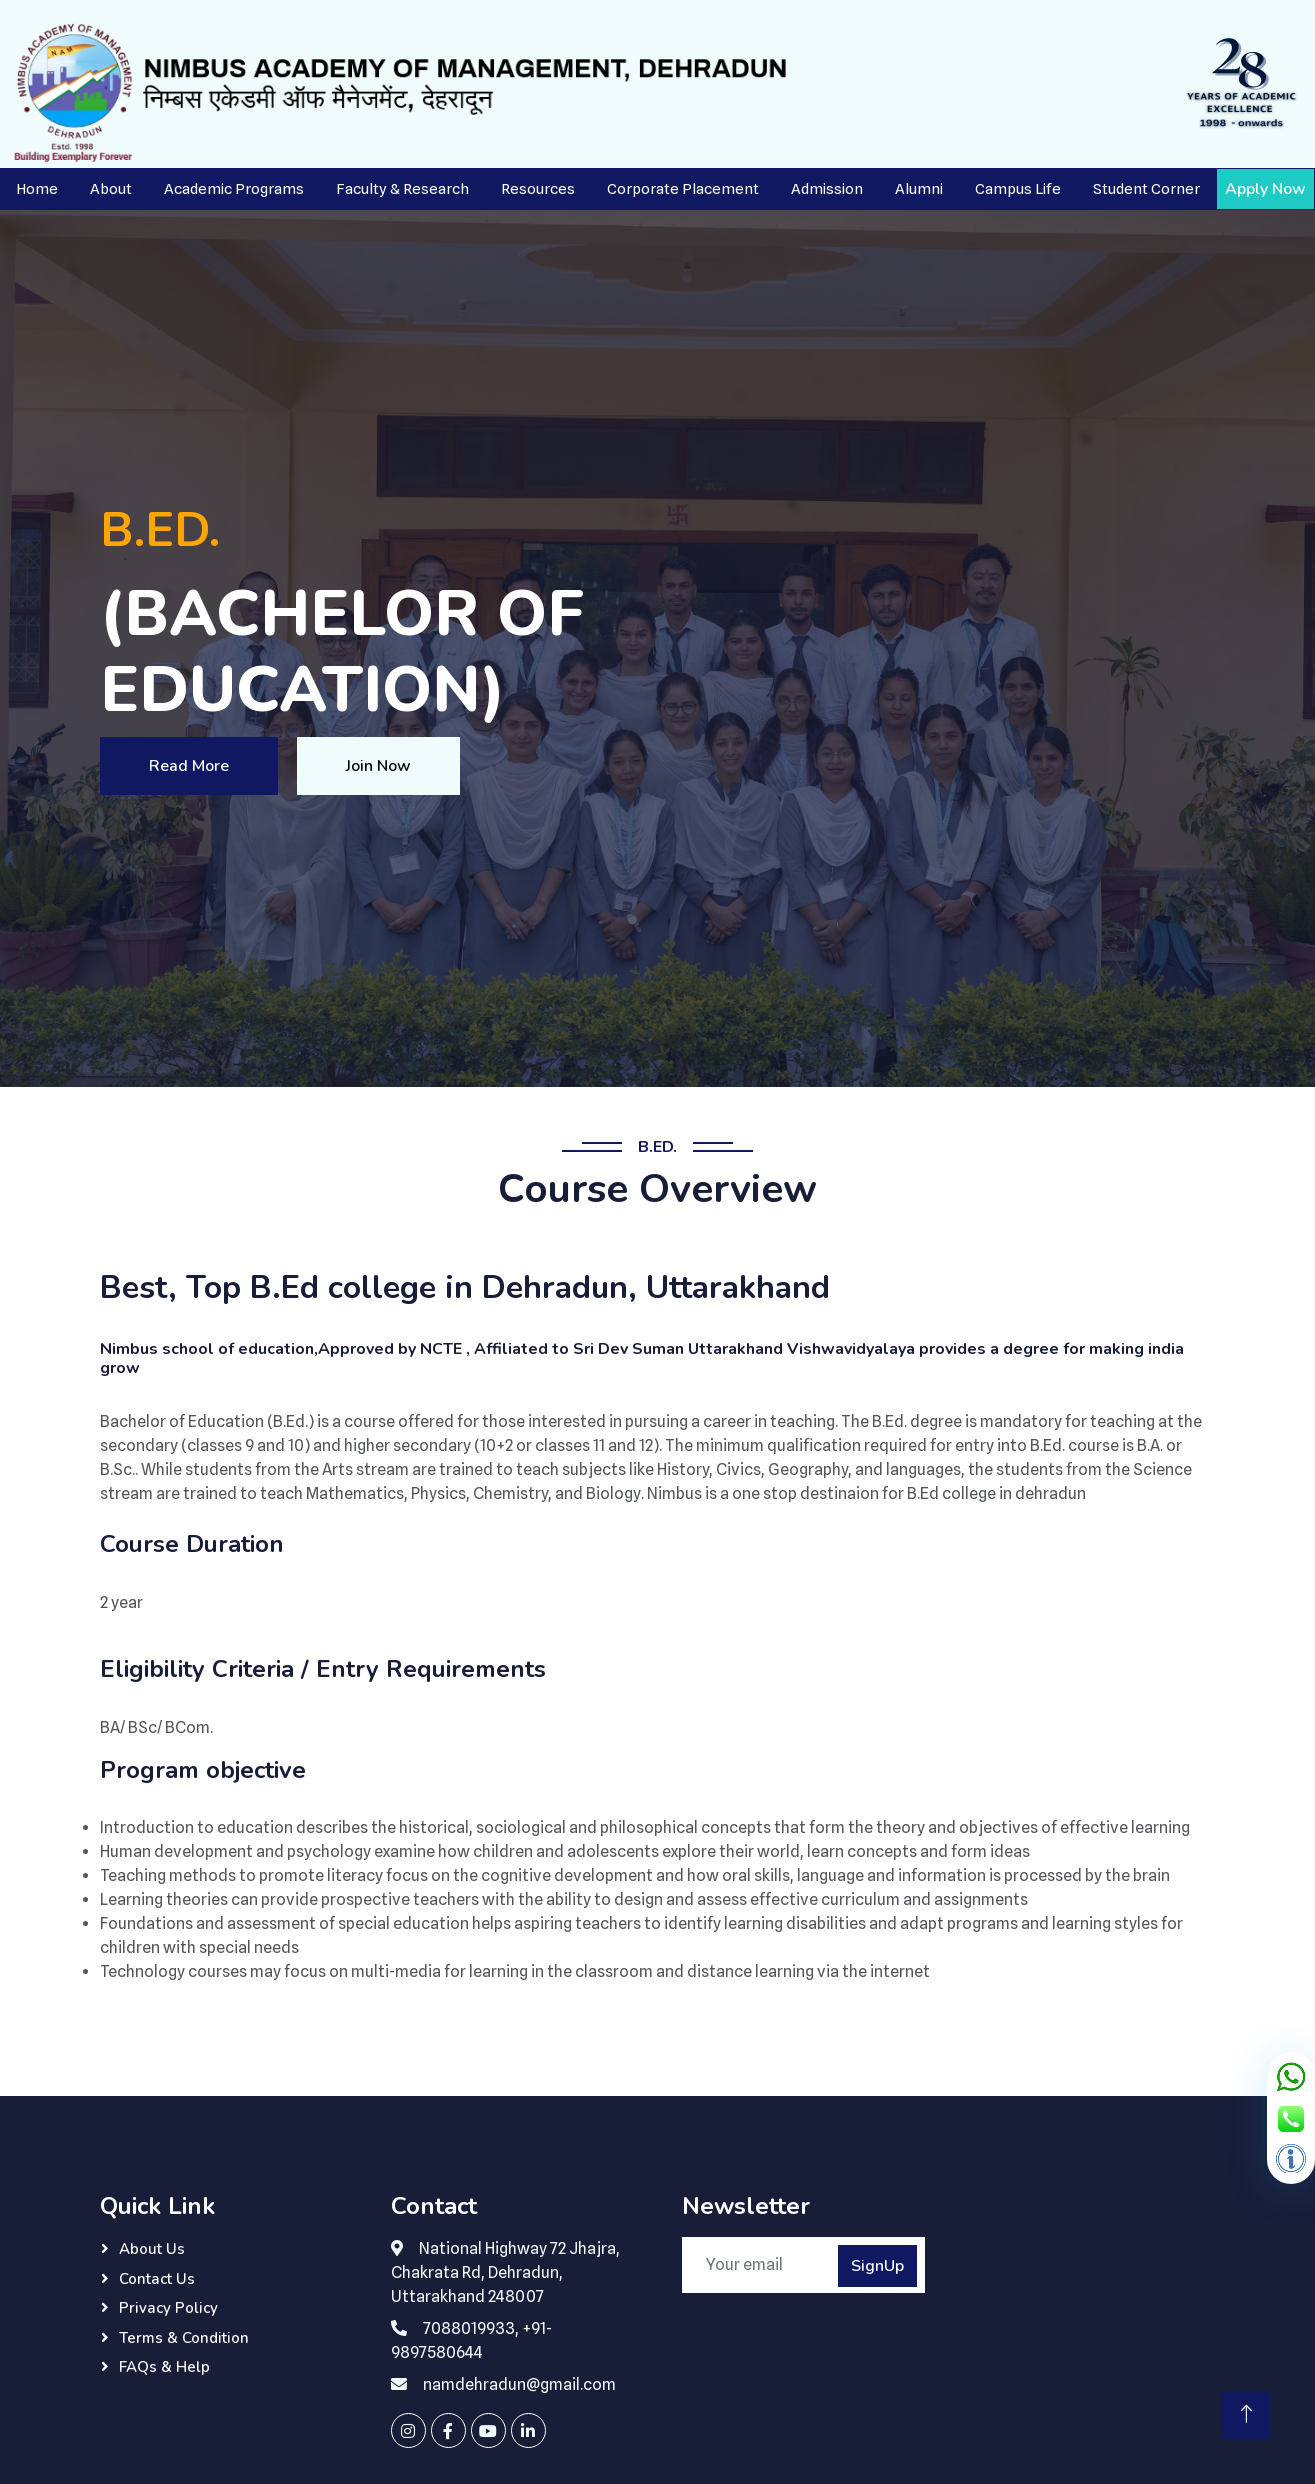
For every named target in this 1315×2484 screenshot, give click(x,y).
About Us (152, 2249)
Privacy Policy (168, 2308)
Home (37, 189)
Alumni (919, 189)
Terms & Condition (184, 2338)
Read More (189, 766)
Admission (827, 189)
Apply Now (1265, 189)
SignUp (877, 2266)
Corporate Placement (683, 189)
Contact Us (157, 2279)
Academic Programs (234, 189)
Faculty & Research (402, 189)
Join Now (378, 766)
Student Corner (1146, 189)
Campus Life (1018, 189)
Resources (538, 189)
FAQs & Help (164, 2367)
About (111, 189)
